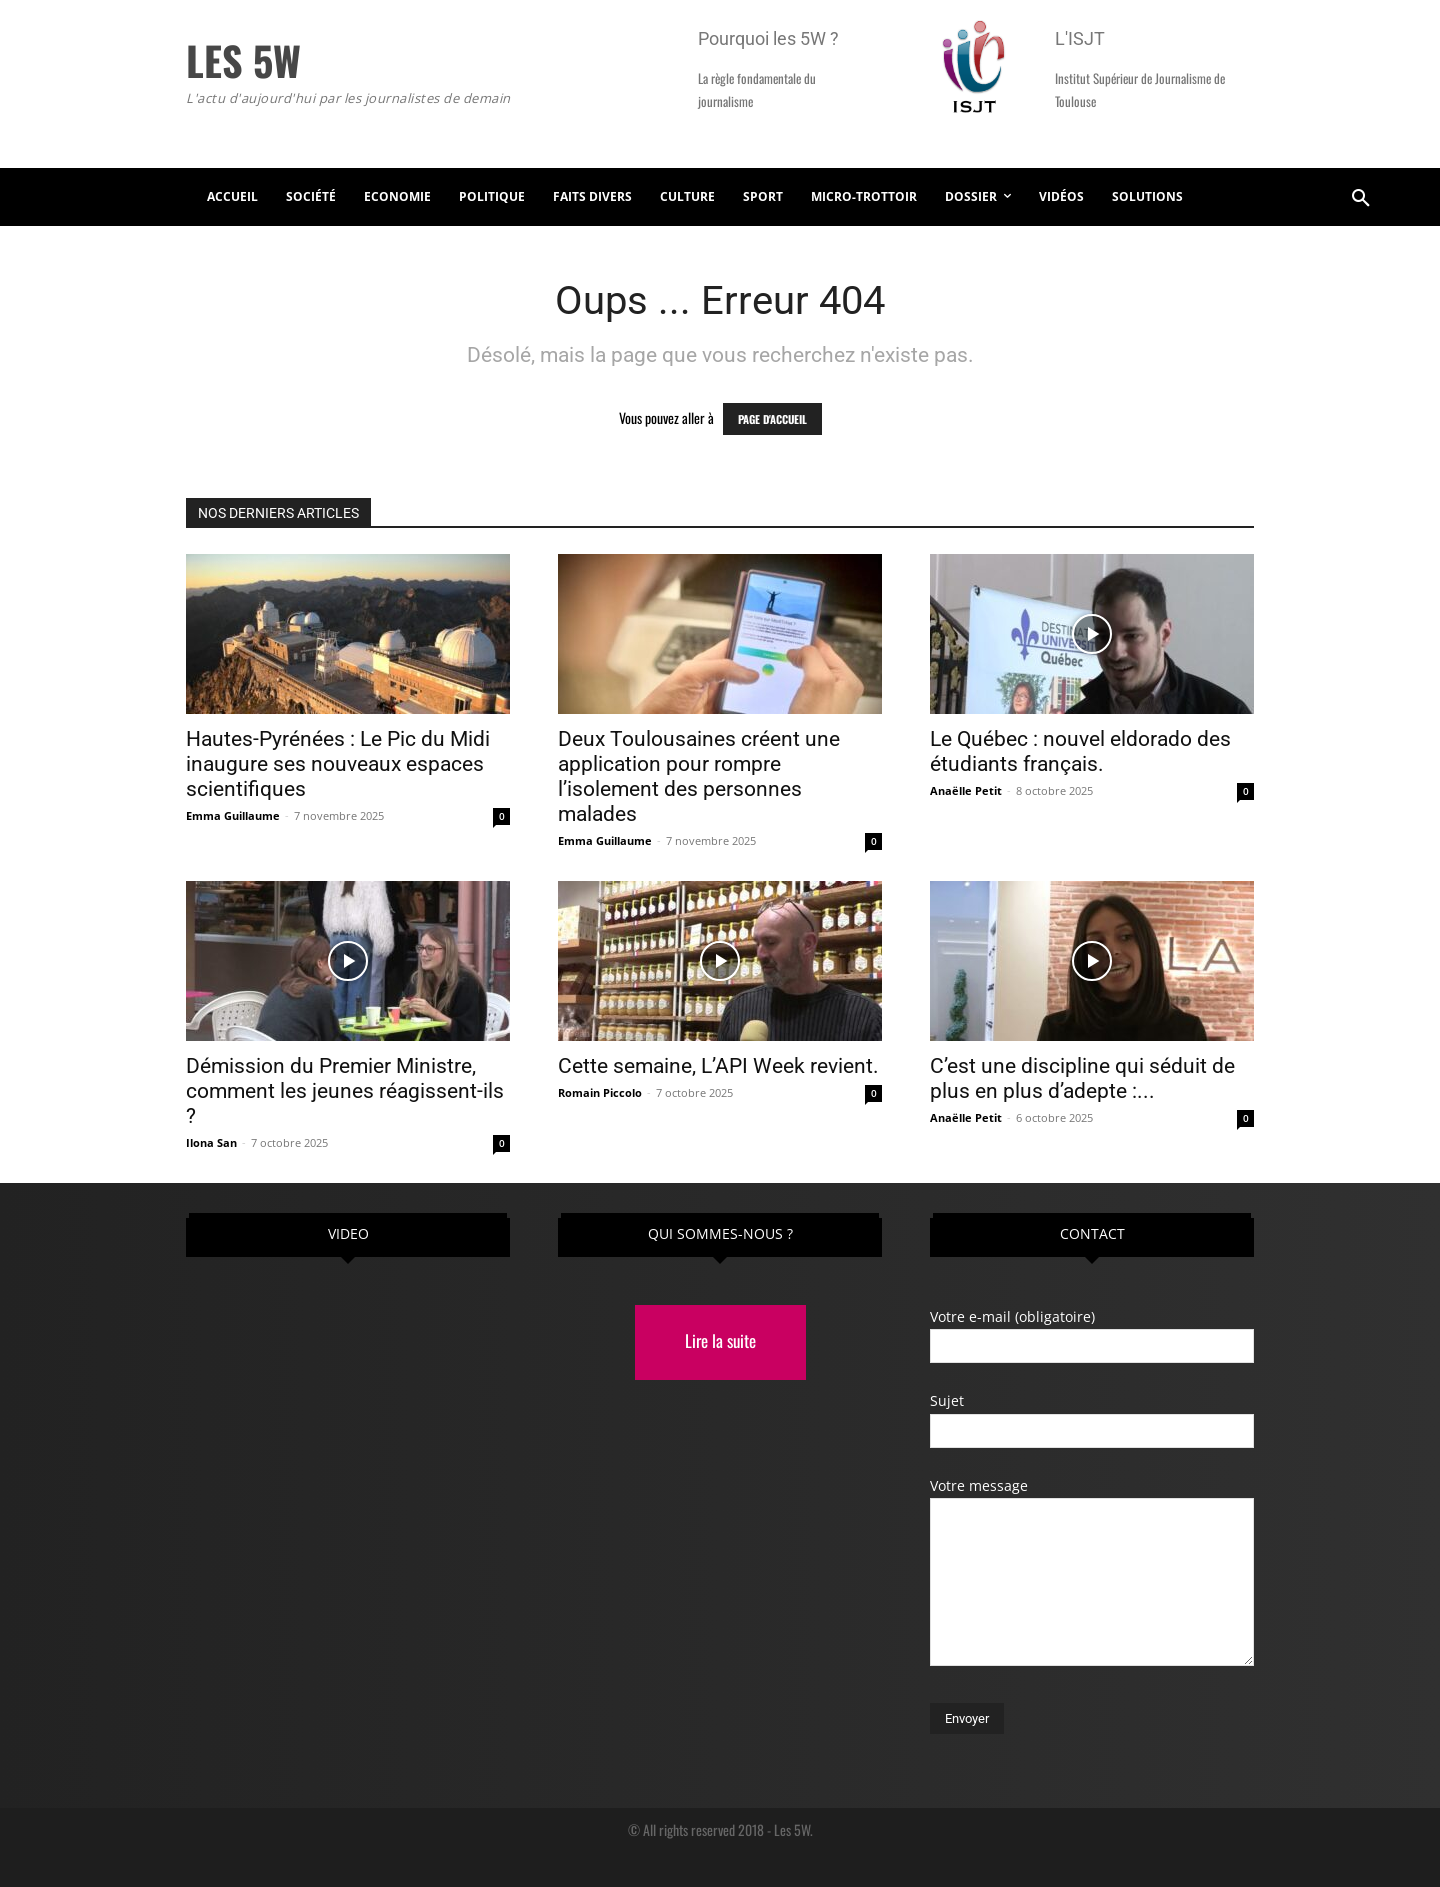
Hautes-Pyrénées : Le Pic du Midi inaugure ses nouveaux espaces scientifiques (338, 764)
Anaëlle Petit (966, 790)
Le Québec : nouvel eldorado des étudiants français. (1080, 751)
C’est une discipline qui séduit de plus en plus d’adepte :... (1082, 1078)
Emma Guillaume (233, 815)
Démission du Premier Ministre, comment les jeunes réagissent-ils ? (345, 1091)
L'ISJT (1080, 38)
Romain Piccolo (600, 1092)
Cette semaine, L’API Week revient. (718, 1066)
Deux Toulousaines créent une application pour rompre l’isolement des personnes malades (699, 776)
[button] (1361, 197)
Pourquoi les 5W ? (768, 38)
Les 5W (792, 1829)
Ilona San (211, 1142)
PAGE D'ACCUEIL (772, 419)
